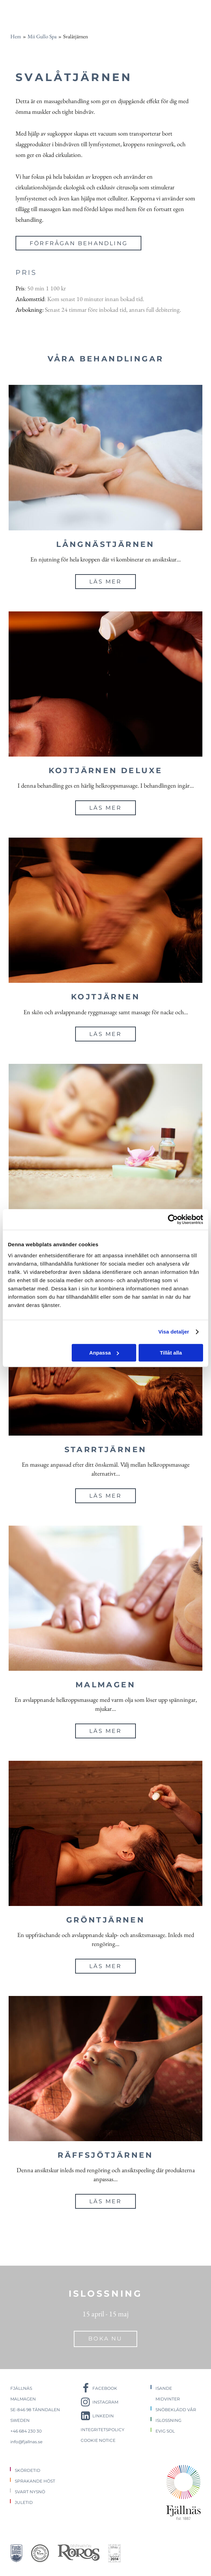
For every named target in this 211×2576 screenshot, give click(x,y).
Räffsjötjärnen (105, 2155)
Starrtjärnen (105, 1449)
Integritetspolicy (102, 2429)
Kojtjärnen (105, 996)
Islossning (168, 2420)
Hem (15, 36)
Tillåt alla (171, 1353)
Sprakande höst (35, 2481)
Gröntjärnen (105, 1920)
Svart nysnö (30, 2491)
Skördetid (27, 2470)
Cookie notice (98, 2440)
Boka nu (105, 2338)
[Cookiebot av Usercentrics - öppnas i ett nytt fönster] (173, 1219)
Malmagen (105, 1684)
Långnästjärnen (105, 544)
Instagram (105, 2402)
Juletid (24, 2502)
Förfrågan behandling (79, 243)
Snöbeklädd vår (175, 2409)
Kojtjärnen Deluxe (106, 770)
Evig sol (165, 2431)
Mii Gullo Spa (42, 36)
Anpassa (104, 1353)
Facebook (104, 2388)
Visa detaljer (173, 1332)
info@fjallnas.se (26, 2441)
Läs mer (105, 581)
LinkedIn (103, 2415)
